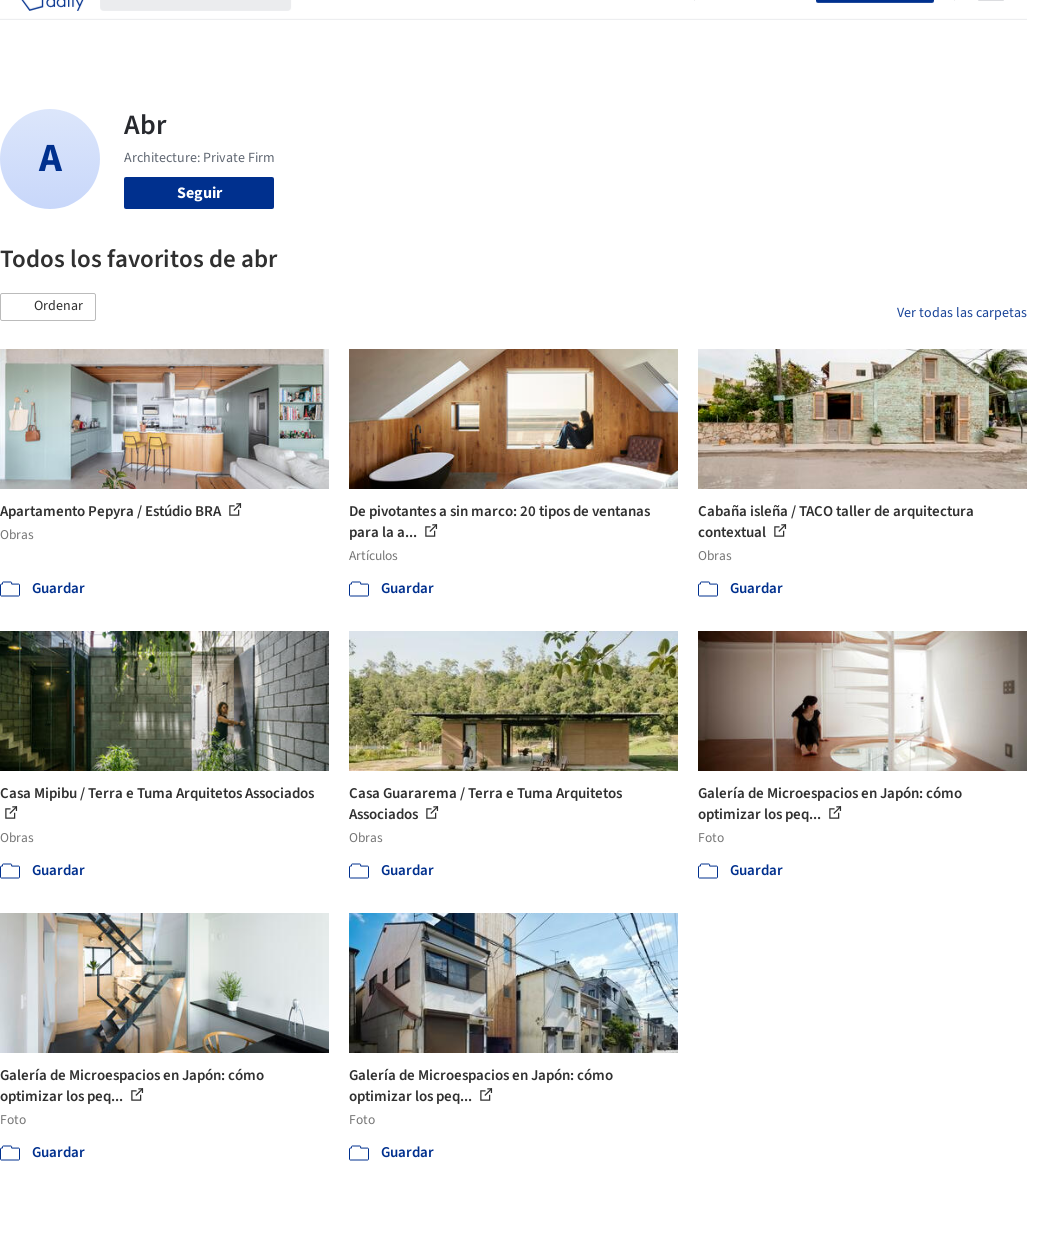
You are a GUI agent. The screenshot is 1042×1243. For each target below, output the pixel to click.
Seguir (199, 193)
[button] (48, 307)
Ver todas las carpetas (962, 313)
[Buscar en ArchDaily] (211, 28)
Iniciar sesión (759, 28)
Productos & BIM (495, 28)
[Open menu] (991, 28)
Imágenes (393, 28)
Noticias (592, 28)
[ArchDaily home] (52, 28)
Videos (655, 28)
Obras (327, 28)
